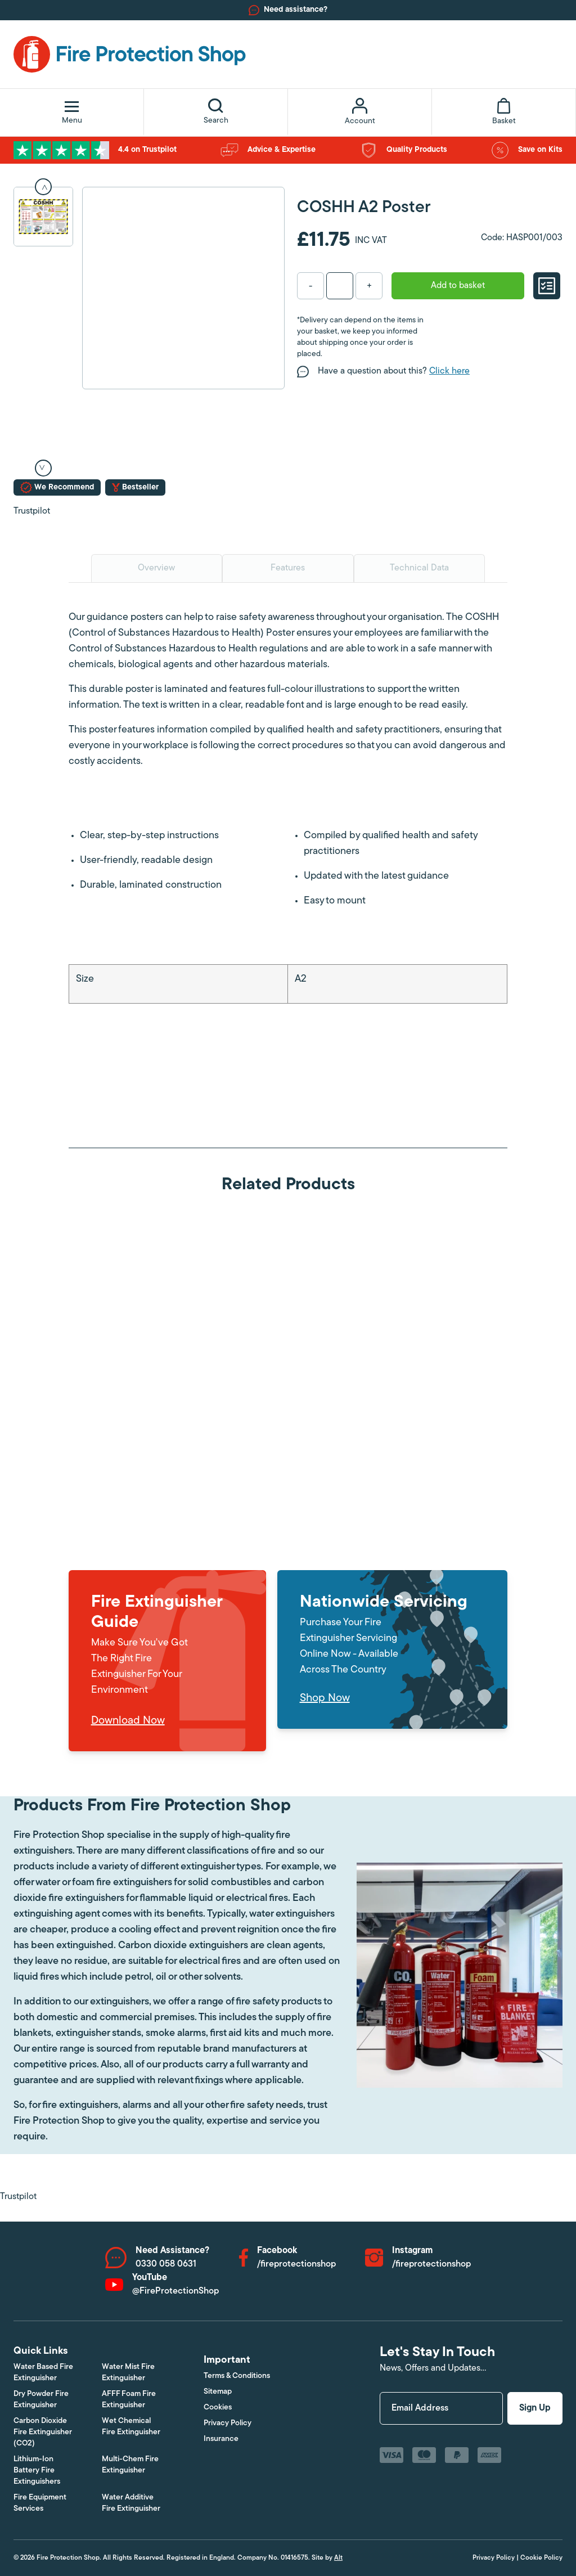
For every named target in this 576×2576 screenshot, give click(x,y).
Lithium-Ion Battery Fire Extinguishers (37, 2470)
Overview (156, 568)
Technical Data (419, 568)
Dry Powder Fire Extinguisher (41, 2399)
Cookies (218, 2407)
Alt (338, 2558)
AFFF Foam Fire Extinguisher (129, 2399)
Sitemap (218, 2392)
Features (288, 568)
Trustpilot (32, 511)
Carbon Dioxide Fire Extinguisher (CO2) (43, 2432)
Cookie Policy (541, 2558)
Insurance (221, 2439)
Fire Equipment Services (40, 2503)
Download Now (128, 1721)
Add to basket (458, 285)
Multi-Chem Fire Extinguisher (130, 2465)
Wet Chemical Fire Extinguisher (131, 2426)
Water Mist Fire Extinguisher (128, 2372)
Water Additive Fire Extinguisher (131, 2503)
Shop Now (325, 1698)
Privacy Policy (227, 2423)
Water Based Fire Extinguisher (43, 2372)
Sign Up (535, 2408)
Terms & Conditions (237, 2376)
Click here (449, 371)
